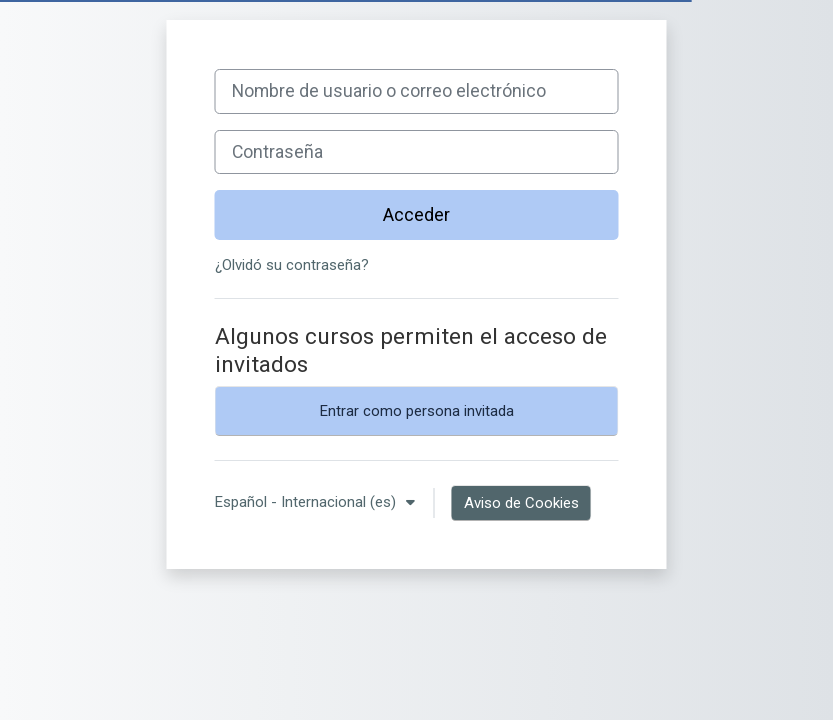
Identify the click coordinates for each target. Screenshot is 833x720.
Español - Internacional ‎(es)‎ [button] (307, 502)
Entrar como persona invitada (417, 411)
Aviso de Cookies (521, 503)
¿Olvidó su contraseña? (292, 265)
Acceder (416, 214)
